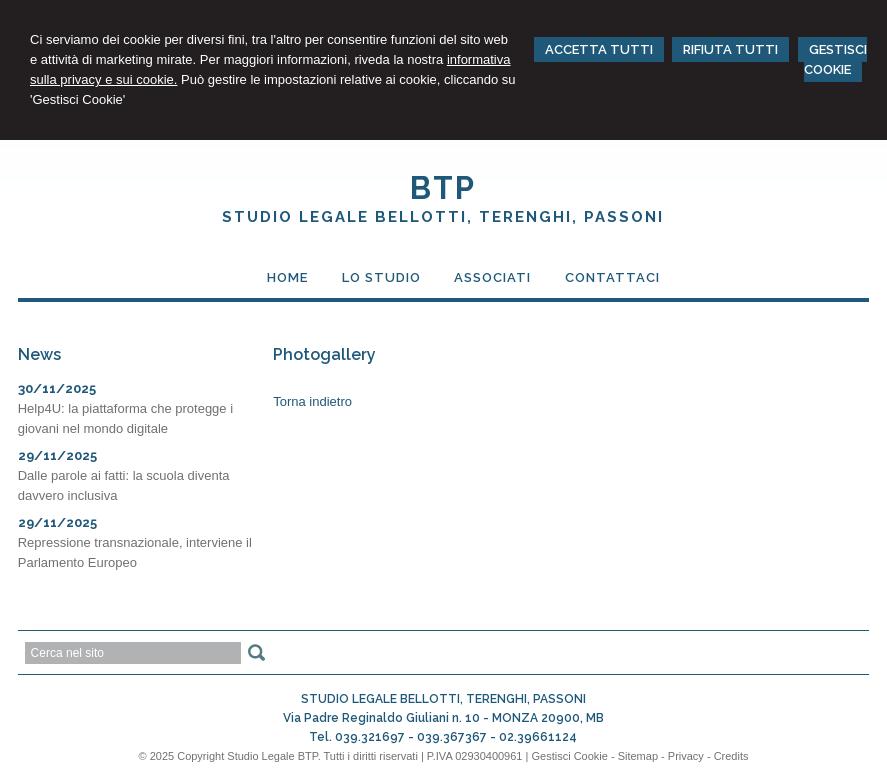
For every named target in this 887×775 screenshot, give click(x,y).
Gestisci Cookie (569, 756)
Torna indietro (312, 401)
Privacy (686, 756)
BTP (443, 188)
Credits (731, 756)
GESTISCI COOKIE (835, 59)
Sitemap (638, 756)
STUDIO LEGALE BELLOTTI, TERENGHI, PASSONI (443, 217)
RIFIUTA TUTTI (730, 49)
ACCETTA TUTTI (599, 49)
